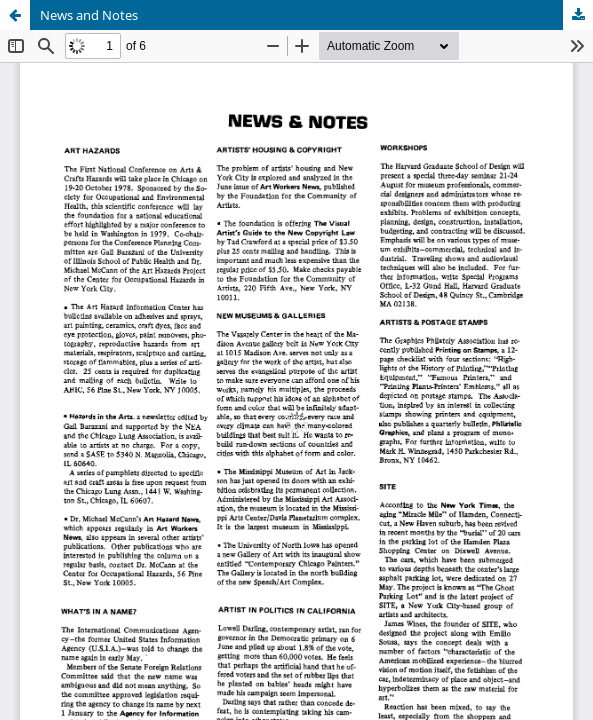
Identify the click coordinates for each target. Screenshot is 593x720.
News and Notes (89, 15)
